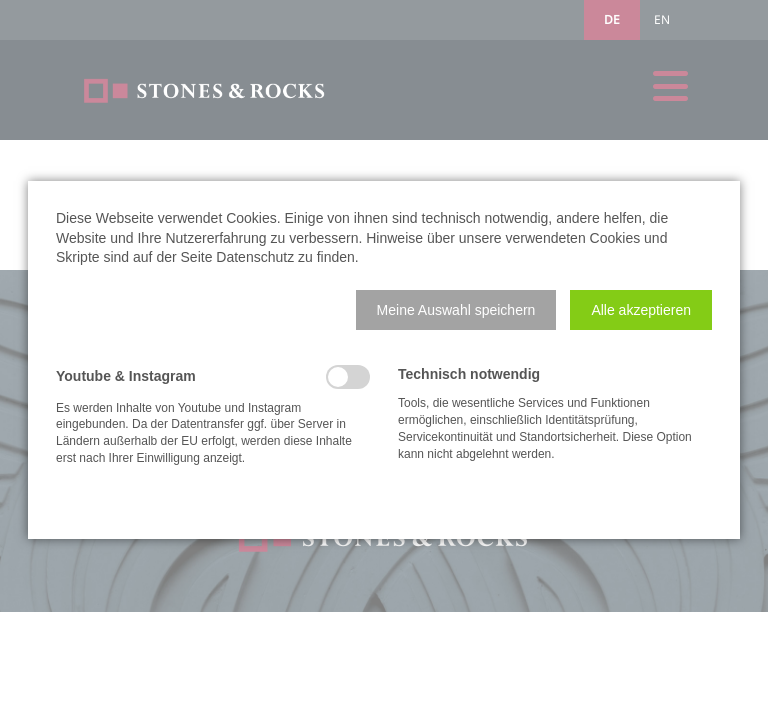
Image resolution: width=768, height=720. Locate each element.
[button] (456, 310)
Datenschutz (255, 257)
